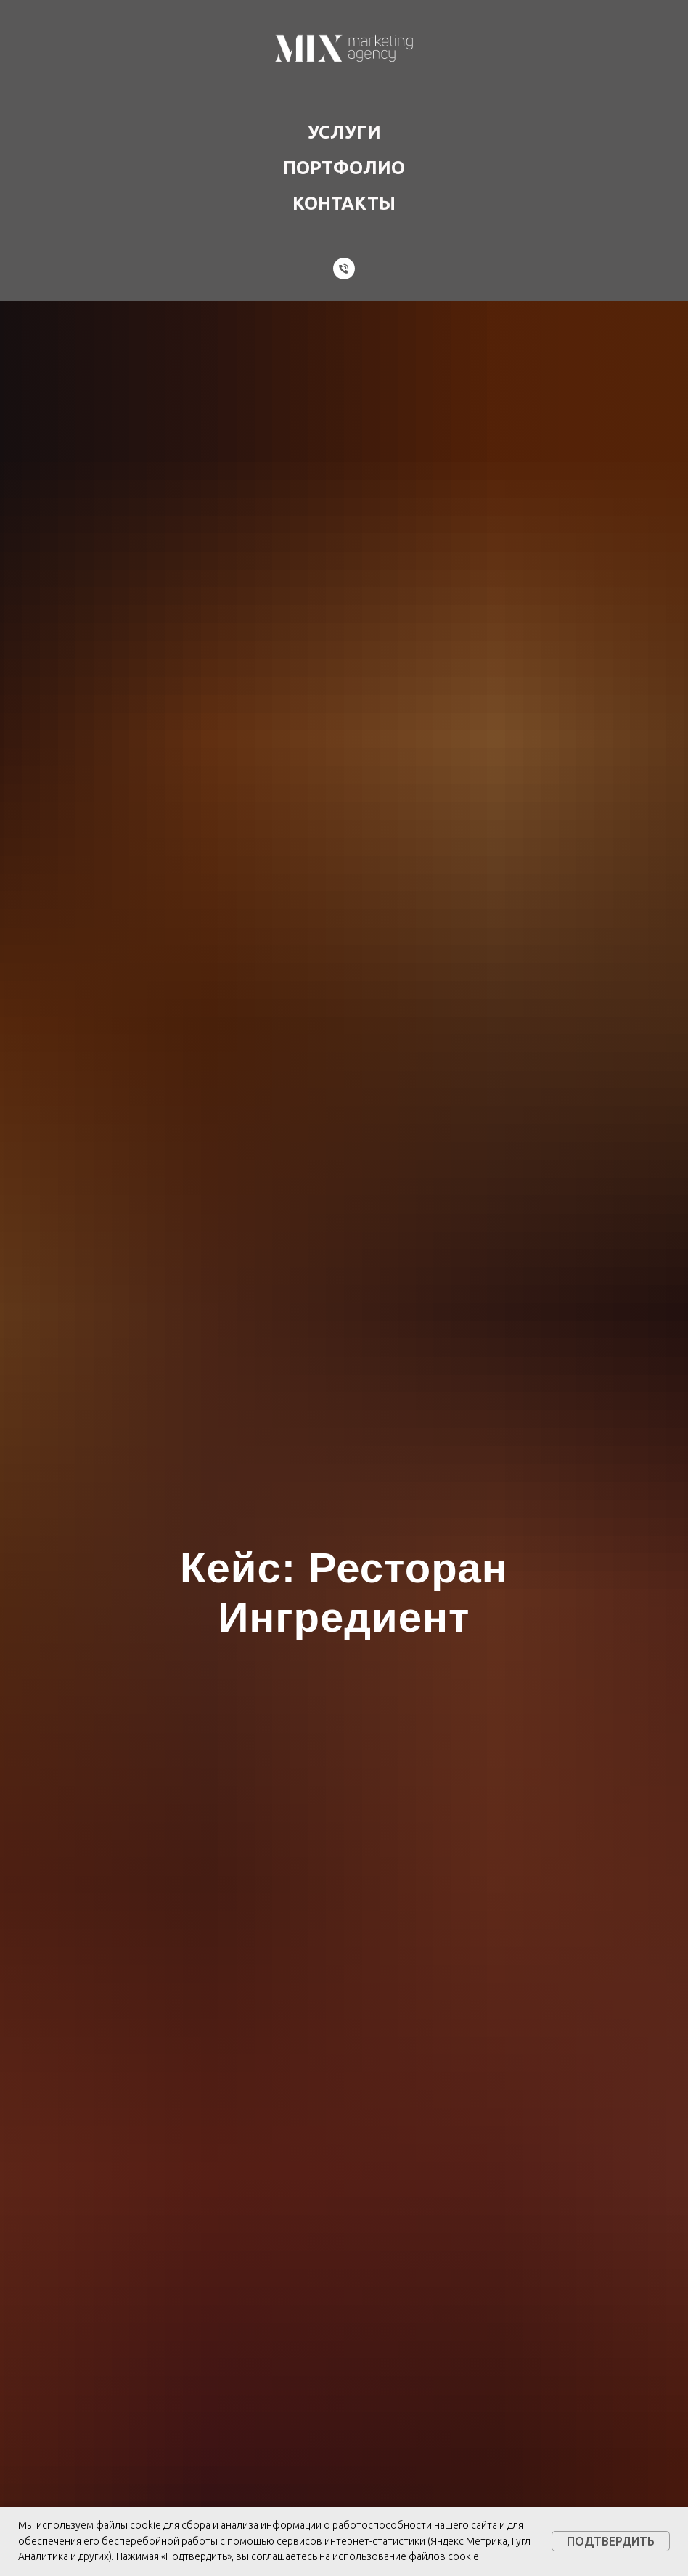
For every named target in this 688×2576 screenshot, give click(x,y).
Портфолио (344, 168)
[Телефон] (344, 268)
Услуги (344, 132)
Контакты (344, 203)
